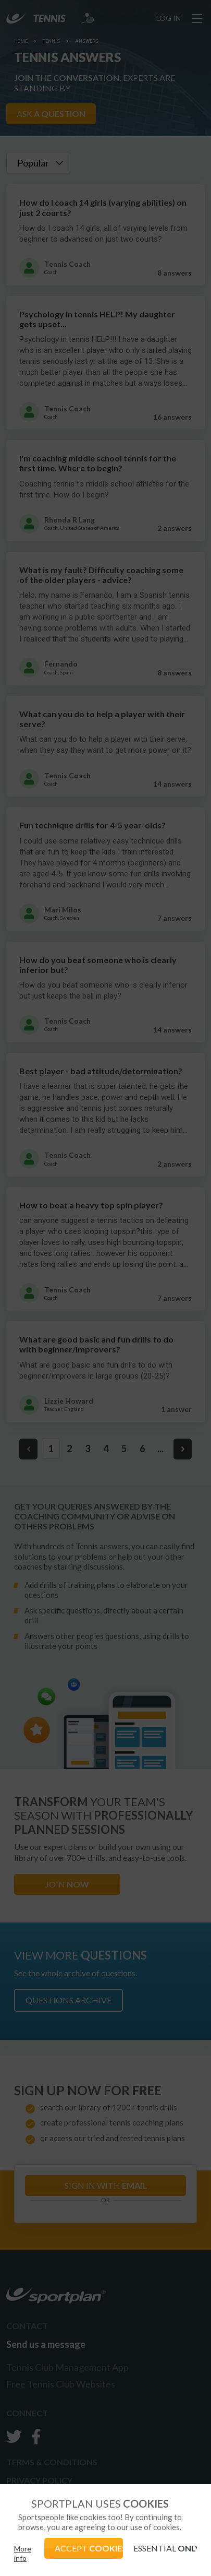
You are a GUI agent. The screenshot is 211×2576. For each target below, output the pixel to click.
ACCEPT (88, 2548)
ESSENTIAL (165, 2548)
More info (22, 2553)
